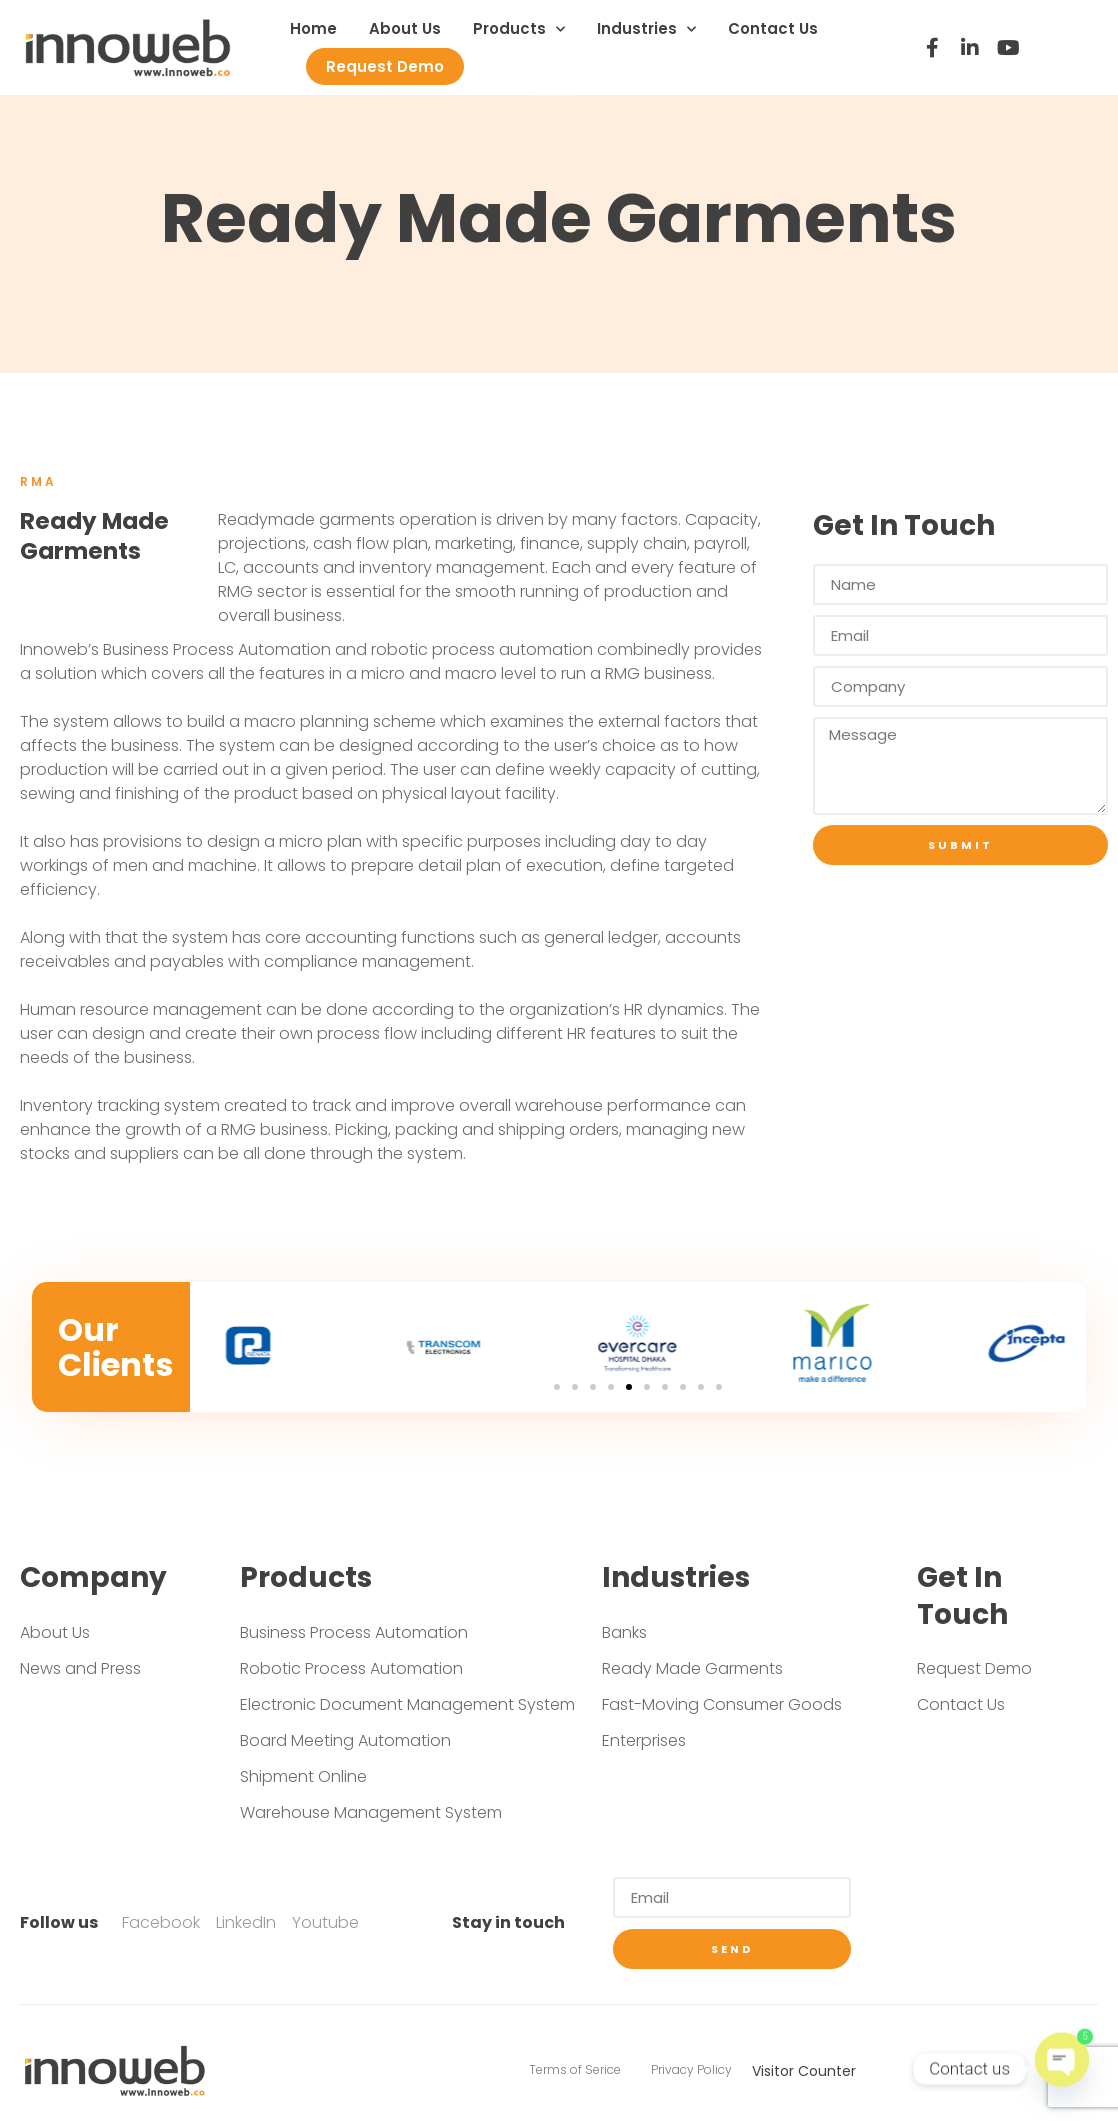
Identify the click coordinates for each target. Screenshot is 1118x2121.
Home (313, 28)
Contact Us (773, 28)
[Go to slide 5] (629, 1387)
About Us (405, 28)
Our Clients (115, 1347)
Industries (646, 29)
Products (519, 29)
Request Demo (385, 66)
